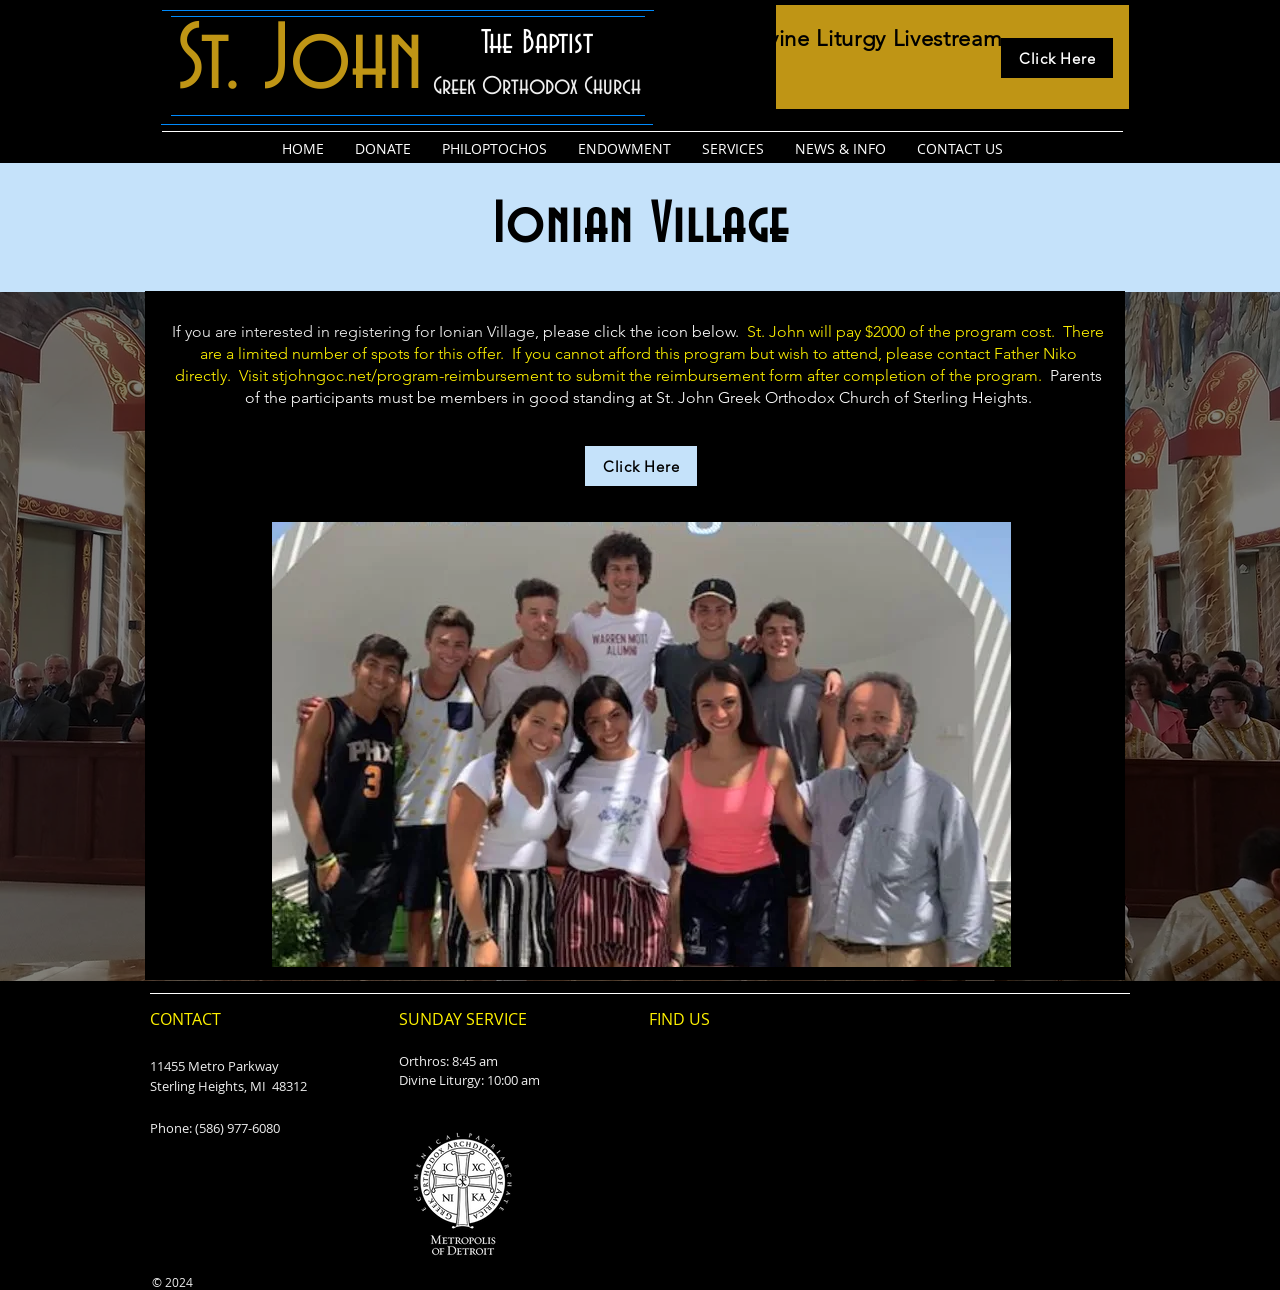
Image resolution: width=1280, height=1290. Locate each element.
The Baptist (537, 43)
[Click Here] (1057, 58)
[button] (641, 744)
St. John (300, 61)
